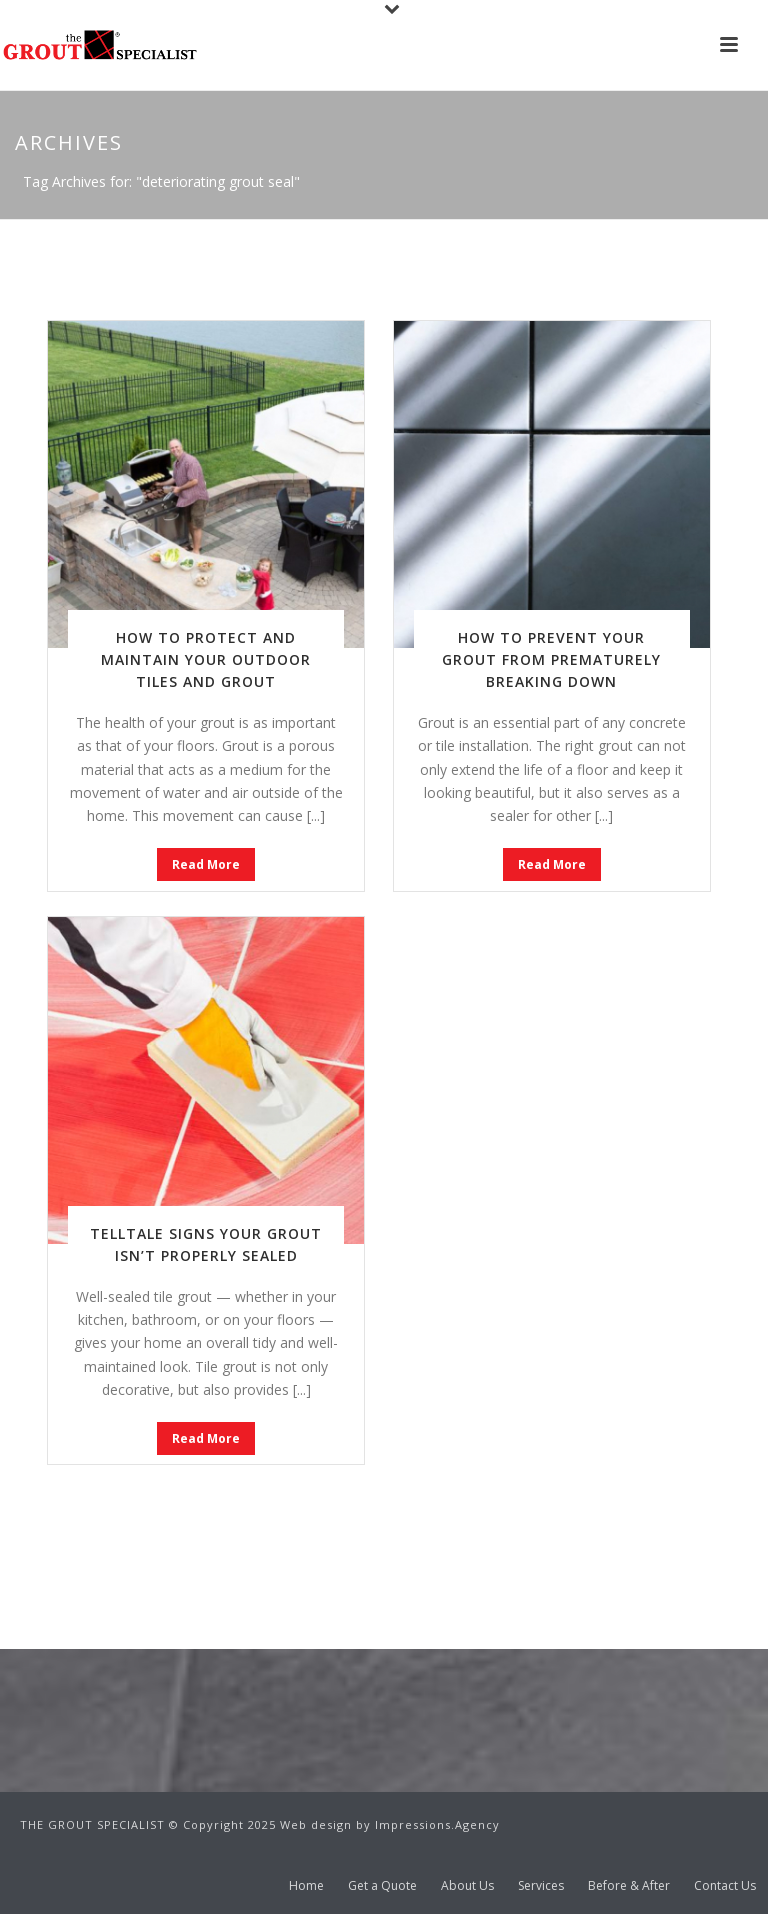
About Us (467, 1886)
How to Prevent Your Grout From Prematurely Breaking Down (551, 659)
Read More (206, 864)
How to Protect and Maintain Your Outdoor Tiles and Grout (206, 659)
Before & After (629, 1886)
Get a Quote (382, 1886)
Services (541, 1886)
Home (306, 1886)
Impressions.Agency (437, 1824)
